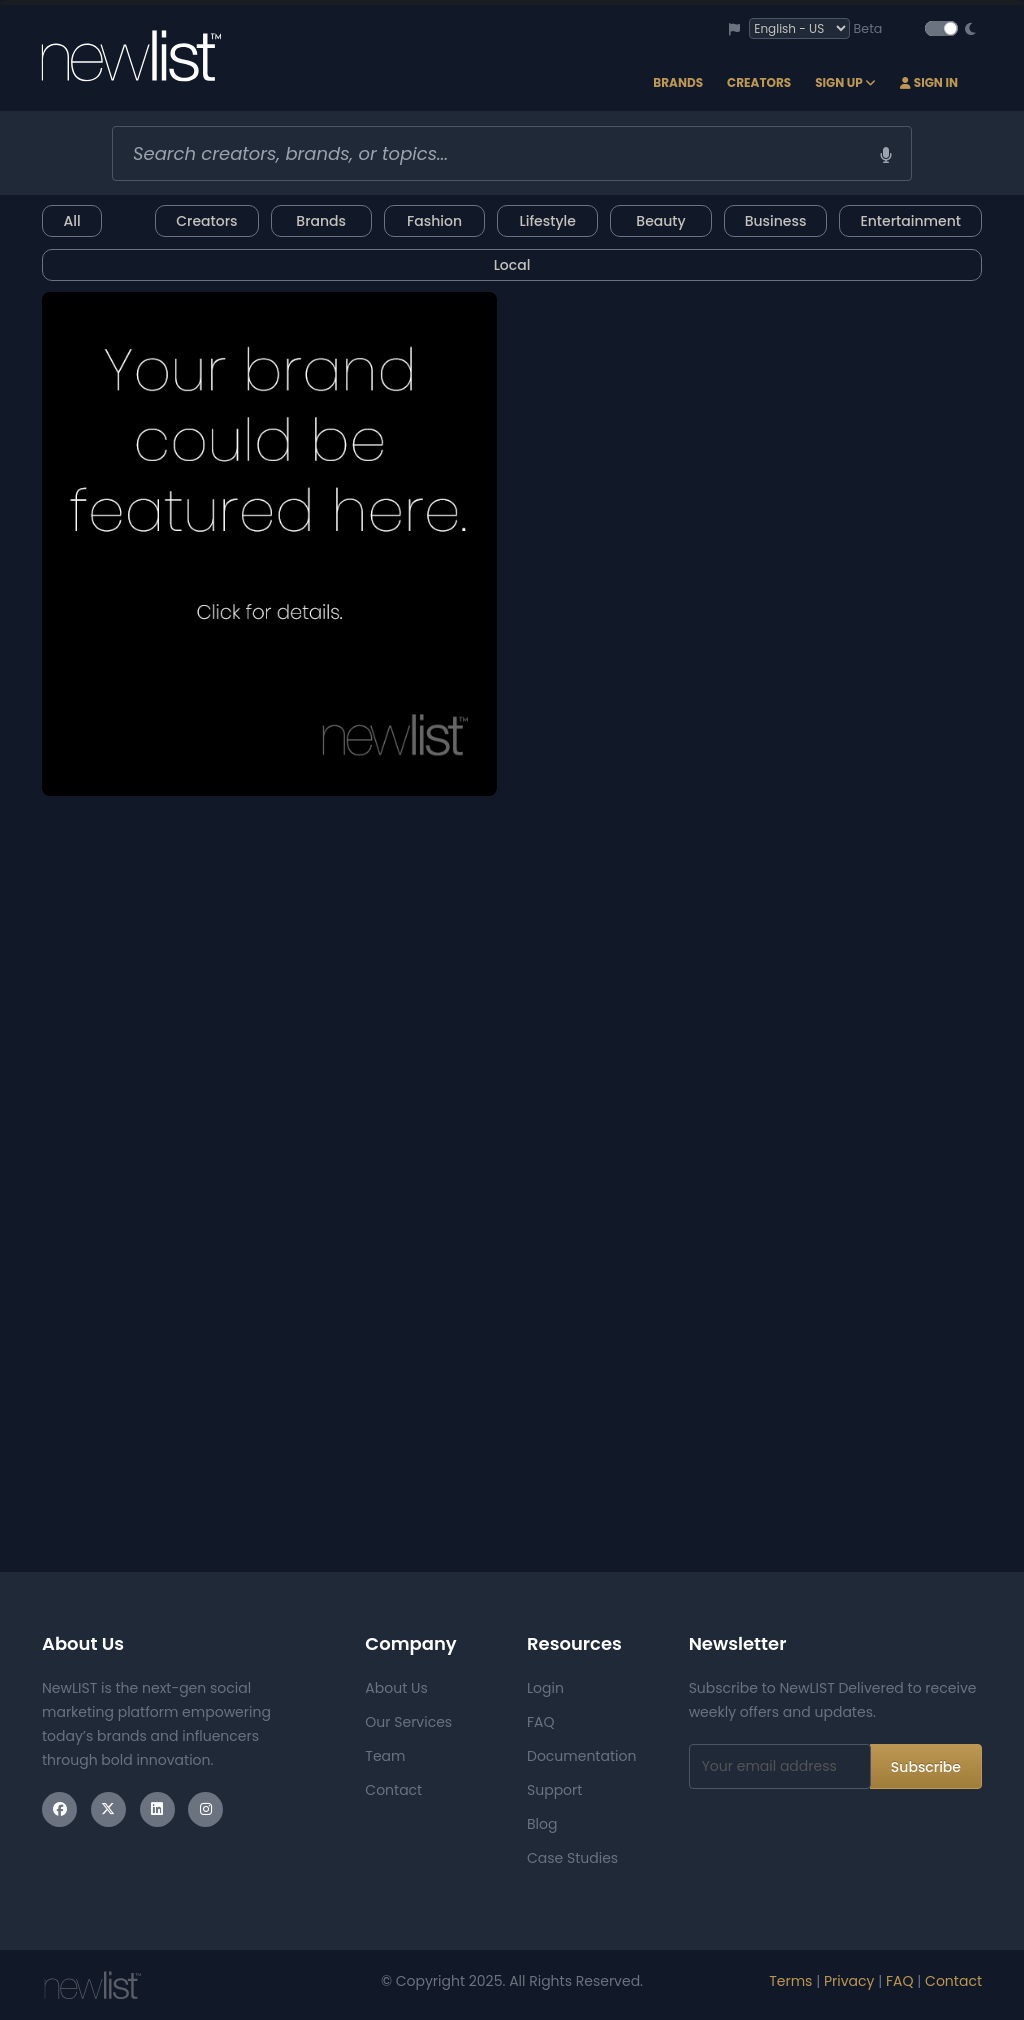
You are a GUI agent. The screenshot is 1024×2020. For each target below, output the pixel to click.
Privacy (849, 1981)
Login (545, 1688)
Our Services (408, 1722)
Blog (542, 1824)
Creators (759, 82)
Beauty (660, 221)
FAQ (541, 1722)
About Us (396, 1688)
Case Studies (572, 1858)
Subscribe (926, 1767)
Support (554, 1790)
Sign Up (845, 82)
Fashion (434, 221)
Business (776, 221)
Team (385, 1756)
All (71, 221)
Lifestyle (548, 221)
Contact (393, 1790)
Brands (678, 82)
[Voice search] (886, 155)
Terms (790, 1981)
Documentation (581, 1756)
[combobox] (512, 153)
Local (512, 265)
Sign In (929, 82)
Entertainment (910, 221)
